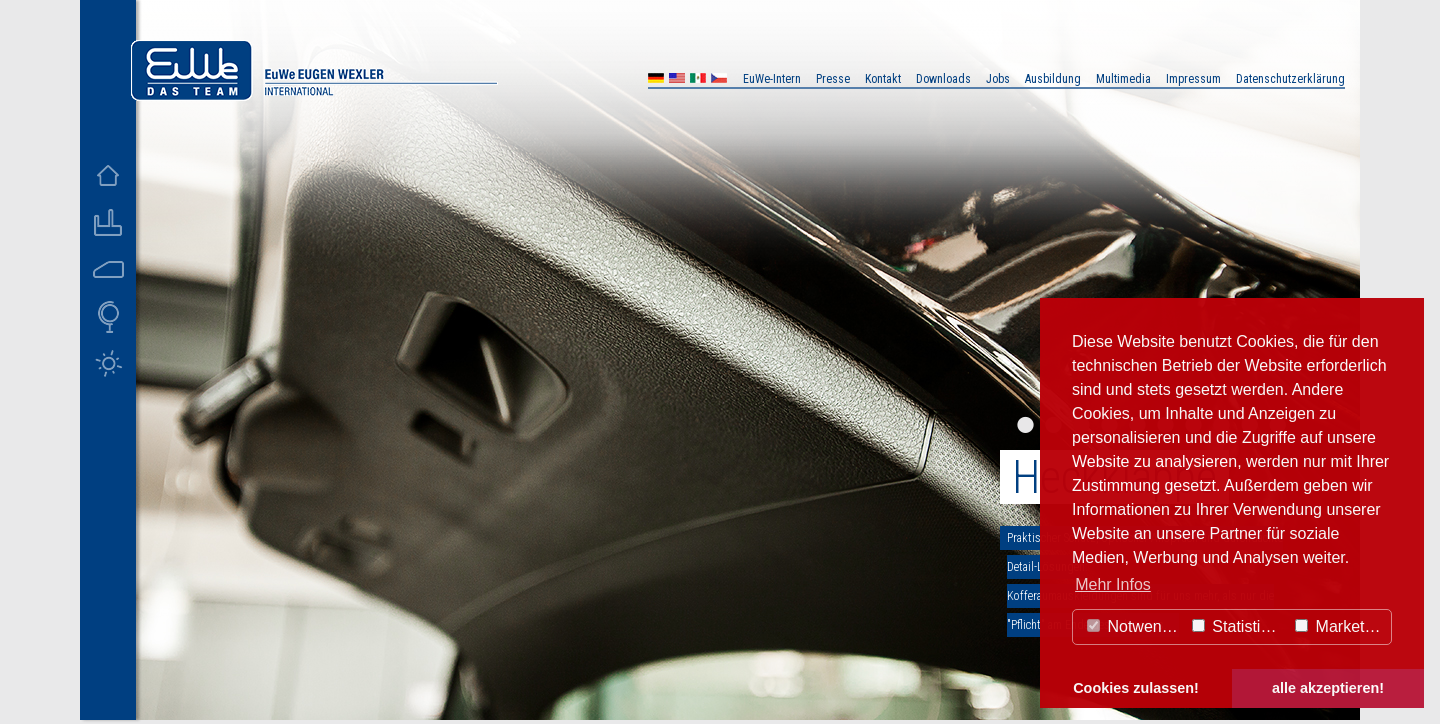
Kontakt (883, 79)
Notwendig (1135, 626)
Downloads (943, 79)
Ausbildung (1053, 79)
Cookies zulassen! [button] (1136, 688)
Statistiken (1239, 626)
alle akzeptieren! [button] (1328, 688)
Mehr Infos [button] (1113, 584)
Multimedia (1123, 79)
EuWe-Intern (772, 79)
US (677, 80)
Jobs (998, 79)
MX (698, 80)
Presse (833, 79)
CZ (719, 80)
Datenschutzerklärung (1290, 79)
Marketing (1340, 626)
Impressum (1193, 79)
